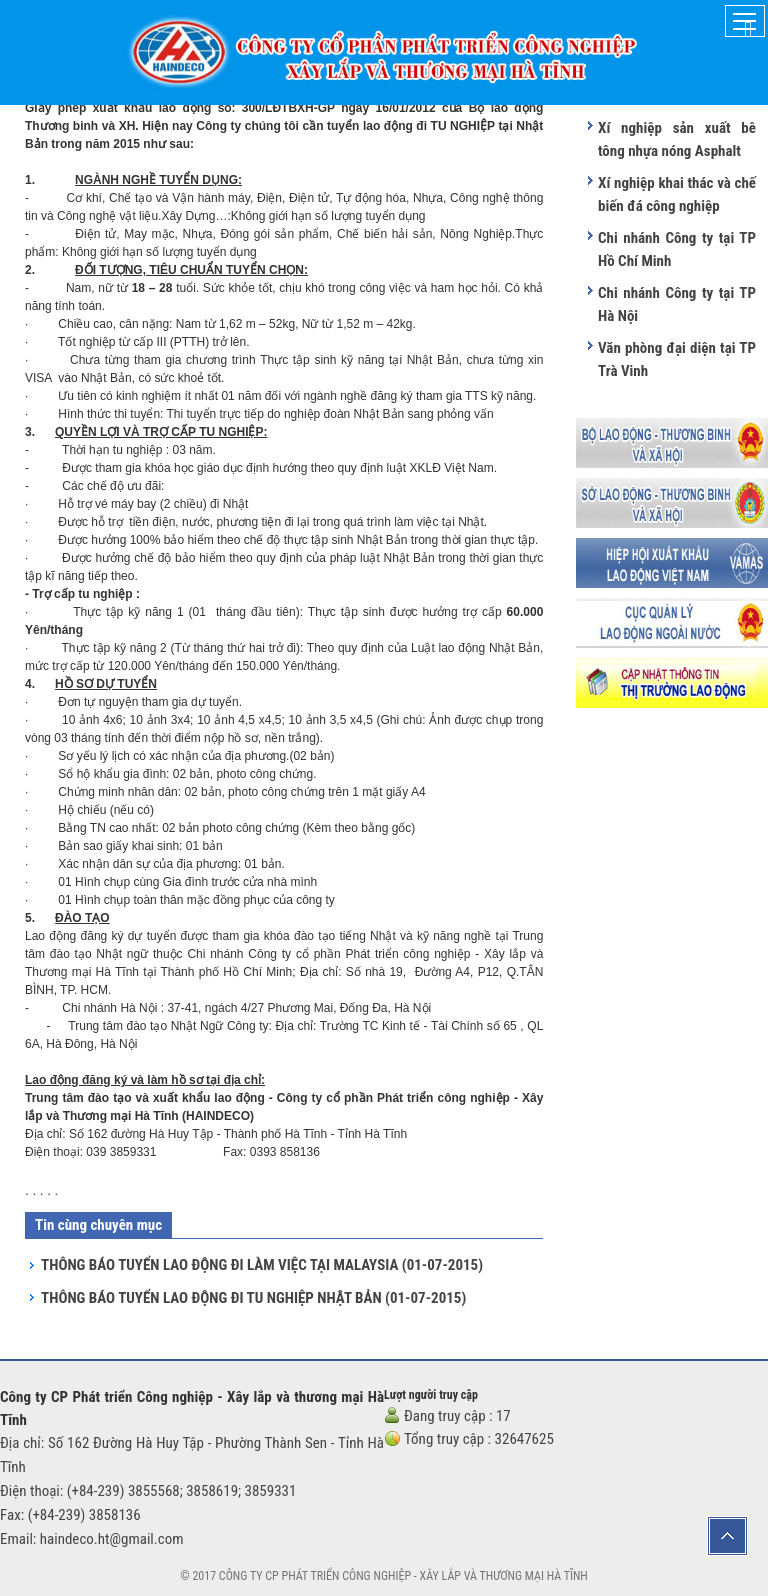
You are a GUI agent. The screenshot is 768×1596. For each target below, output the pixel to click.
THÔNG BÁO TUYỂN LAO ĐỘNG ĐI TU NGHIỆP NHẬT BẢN (253, 1298)
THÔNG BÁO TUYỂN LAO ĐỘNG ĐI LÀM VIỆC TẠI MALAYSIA (262, 1265)
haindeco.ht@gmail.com (112, 1539)
